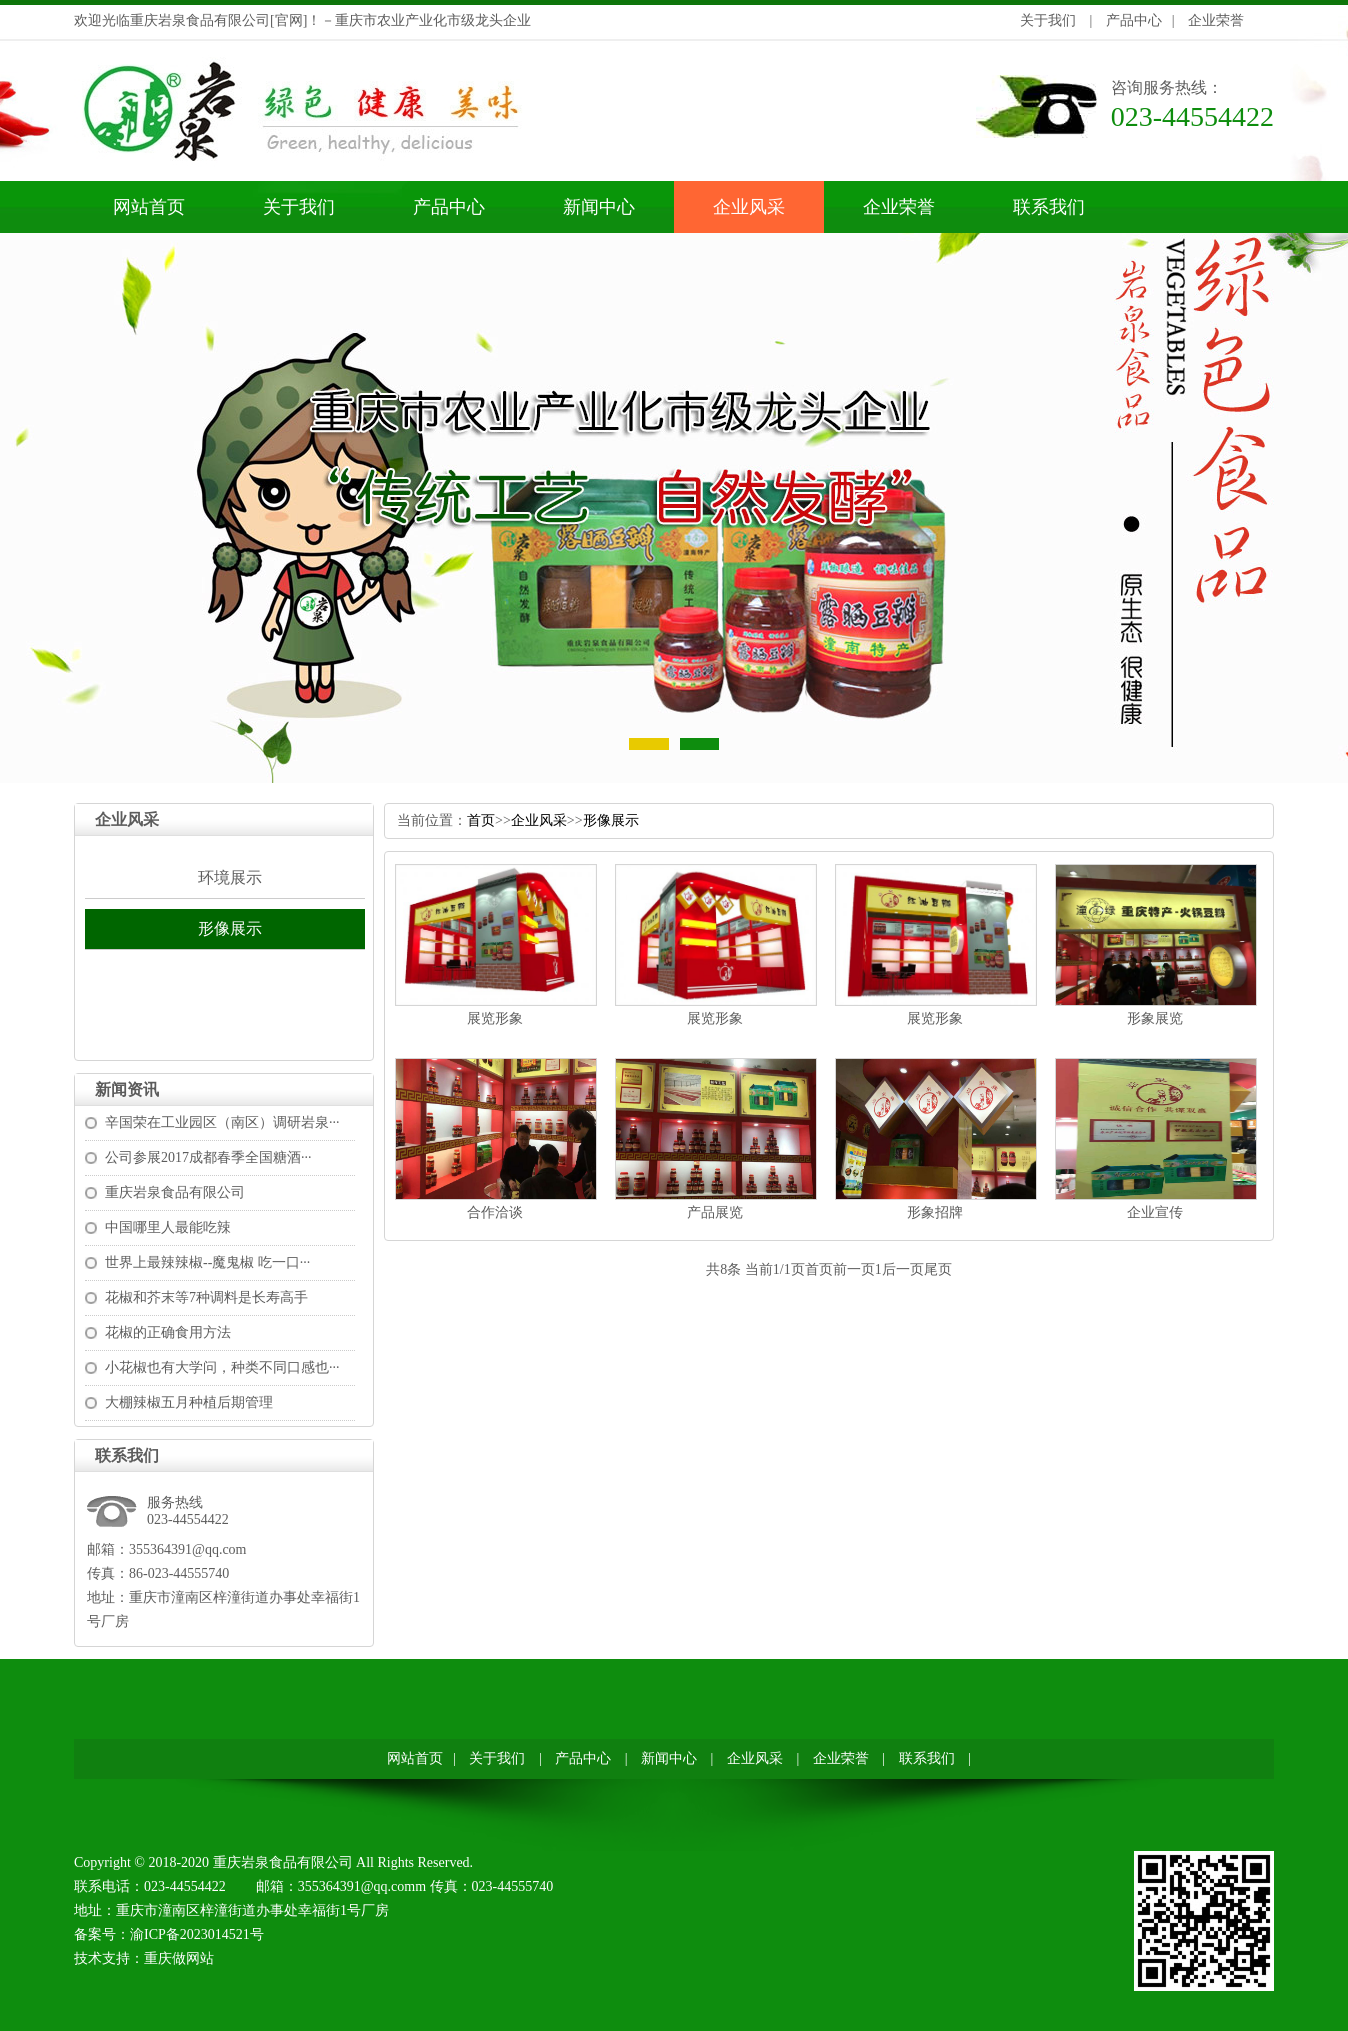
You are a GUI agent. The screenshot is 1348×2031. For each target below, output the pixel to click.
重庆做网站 (179, 1958)
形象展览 (1155, 1018)
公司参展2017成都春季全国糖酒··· (208, 1157)
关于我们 (1048, 20)
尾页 (938, 1269)
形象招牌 (935, 1212)
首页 (481, 820)
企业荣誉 (1216, 20)
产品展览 (715, 1212)
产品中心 (1134, 20)
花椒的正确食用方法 (168, 1332)
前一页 (854, 1269)
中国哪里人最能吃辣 (168, 1227)
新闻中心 (599, 207)
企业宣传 (1155, 1212)
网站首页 (149, 207)
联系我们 (1049, 207)
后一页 (903, 1269)
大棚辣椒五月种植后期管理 (189, 1402)
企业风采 (749, 207)
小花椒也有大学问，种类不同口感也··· (222, 1367)
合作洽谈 (495, 1212)
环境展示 (230, 877)
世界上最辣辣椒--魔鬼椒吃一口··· (207, 1262)
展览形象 (495, 1018)
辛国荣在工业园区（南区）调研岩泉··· (222, 1122)
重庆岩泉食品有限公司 (175, 1192)
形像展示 (230, 928)
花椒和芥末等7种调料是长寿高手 (206, 1297)
